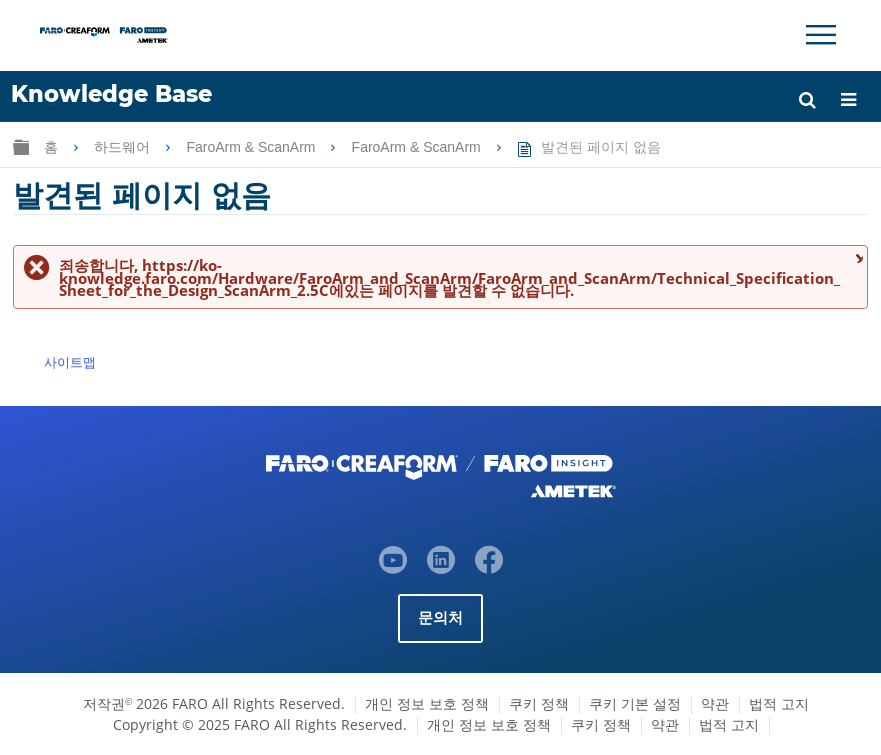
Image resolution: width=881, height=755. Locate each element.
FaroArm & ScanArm (252, 147)
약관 (715, 703)
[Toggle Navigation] (821, 35)
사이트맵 (70, 362)
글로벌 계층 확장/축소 (21, 146)
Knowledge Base (111, 94)
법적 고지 (779, 703)
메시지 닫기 (856, 257)
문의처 (441, 617)
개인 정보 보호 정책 (427, 703)
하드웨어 (124, 147)
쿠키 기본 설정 (635, 703)
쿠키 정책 (539, 703)
